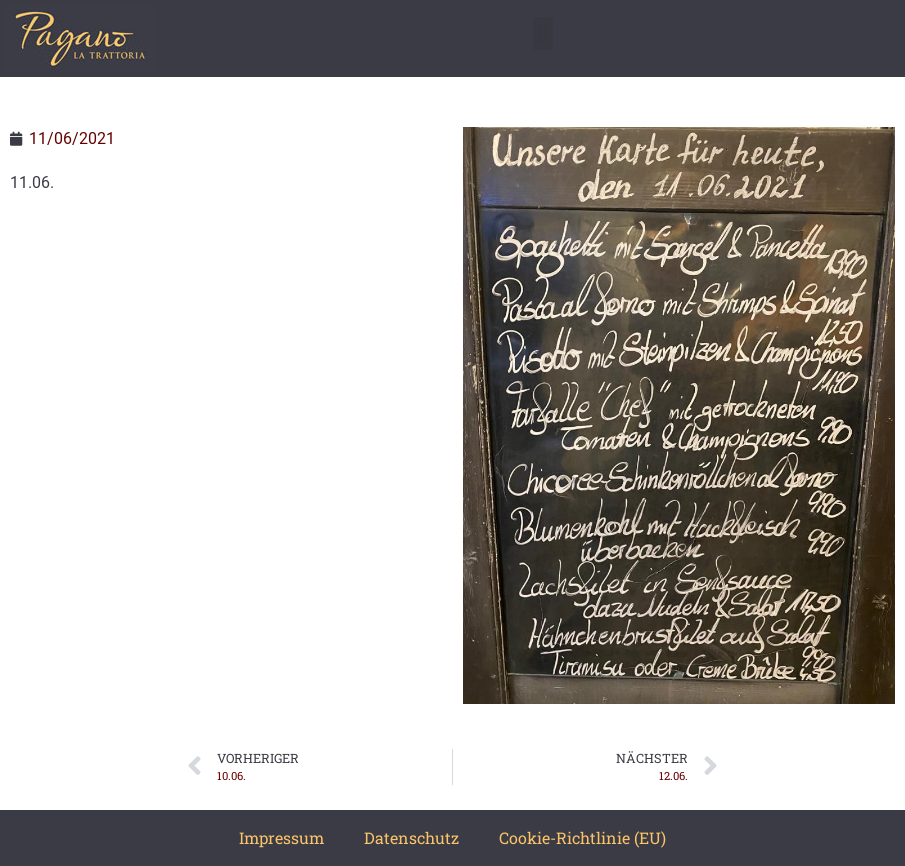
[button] (542, 33)
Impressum (281, 837)
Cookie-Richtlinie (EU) (582, 837)
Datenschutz (411, 837)
